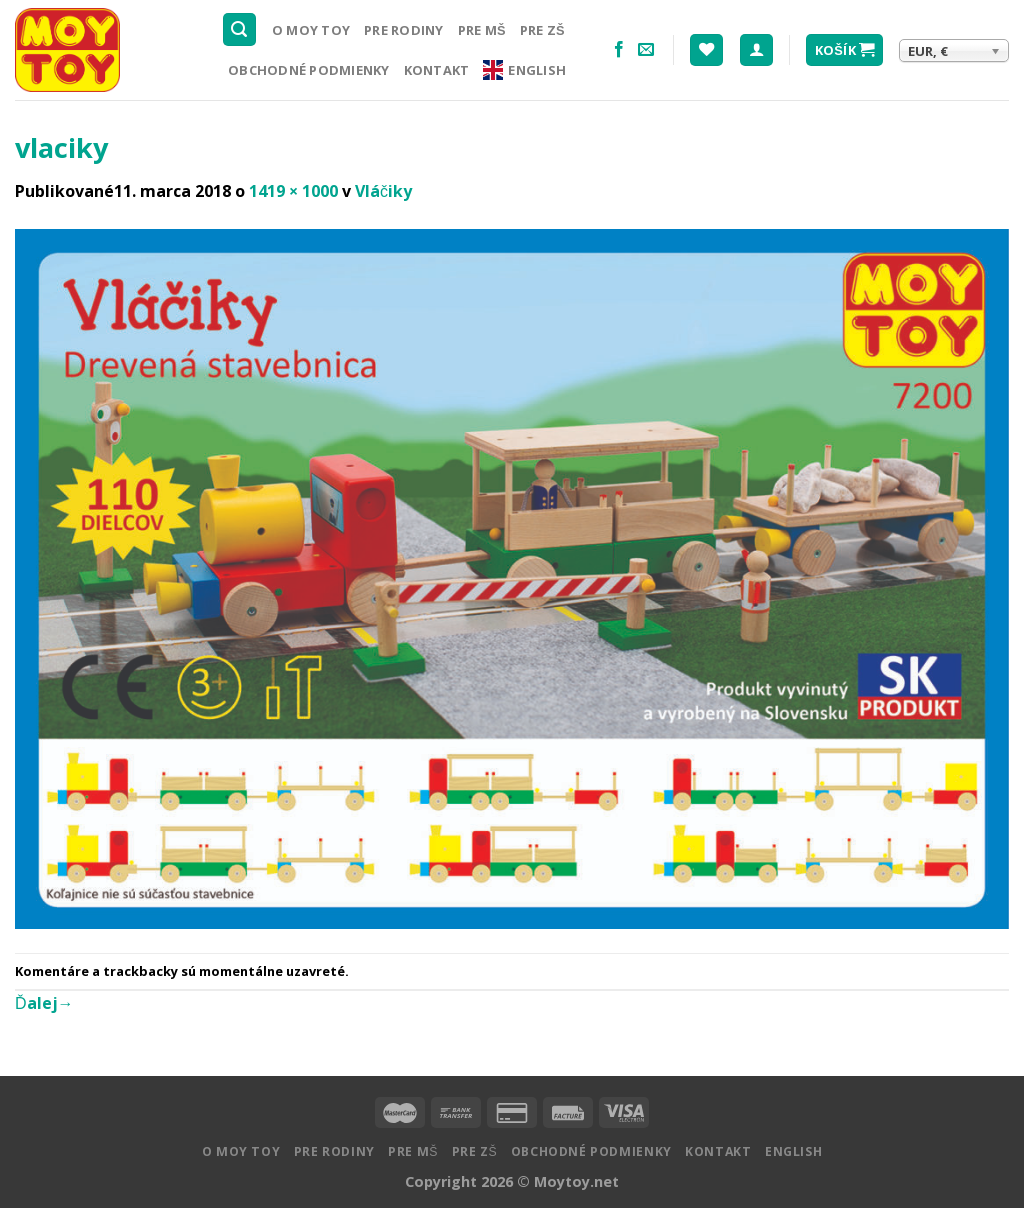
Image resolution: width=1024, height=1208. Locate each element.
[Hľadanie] (240, 29)
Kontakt (437, 70)
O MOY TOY (311, 30)
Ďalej (44, 1003)
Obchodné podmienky (309, 70)
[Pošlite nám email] (646, 50)
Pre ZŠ (542, 30)
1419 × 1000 (293, 191)
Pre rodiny (404, 30)
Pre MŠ (482, 30)
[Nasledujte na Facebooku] (619, 50)
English (524, 70)
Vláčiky (383, 191)
